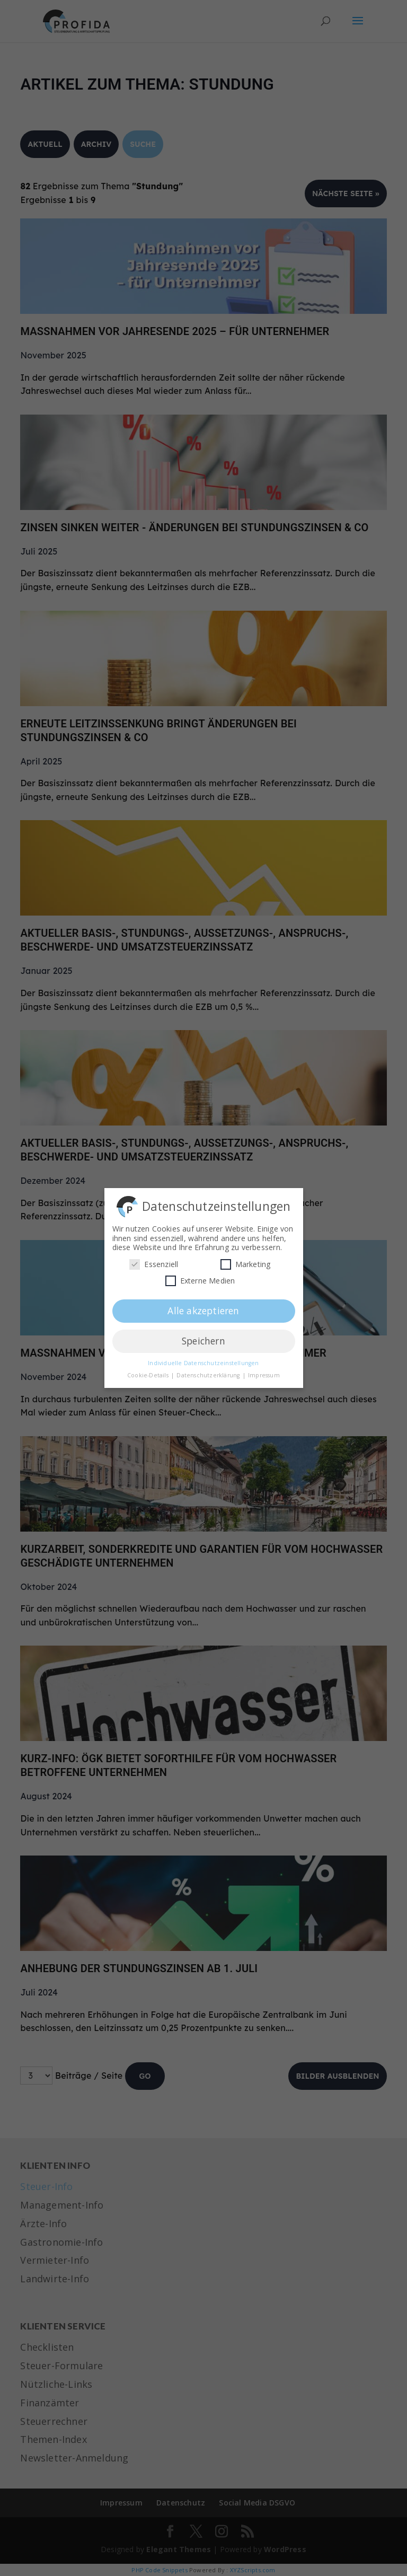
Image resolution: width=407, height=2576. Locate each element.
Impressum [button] (264, 1372)
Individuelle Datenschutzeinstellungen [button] (203, 1360)
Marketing (245, 1261)
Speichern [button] (203, 1338)
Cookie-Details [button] (148, 1372)
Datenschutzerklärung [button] (208, 1372)
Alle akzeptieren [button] (203, 1308)
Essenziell (153, 1261)
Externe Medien (200, 1278)
